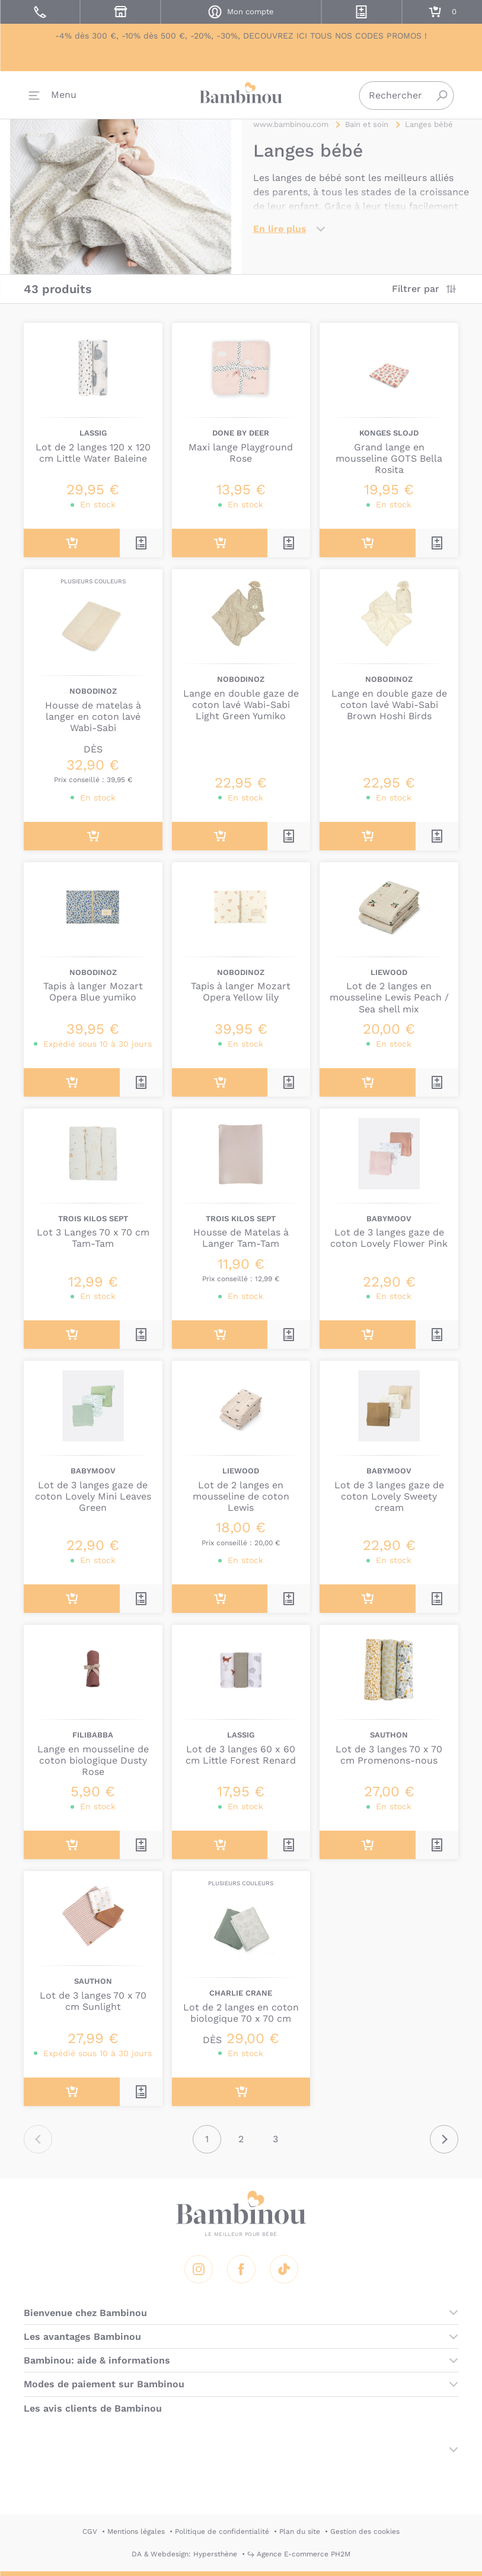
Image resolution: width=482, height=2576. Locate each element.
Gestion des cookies (365, 2531)
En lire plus (280, 228)
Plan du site (299, 2531)
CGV (89, 2531)
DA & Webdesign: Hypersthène (184, 2554)
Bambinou (241, 95)
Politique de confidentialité (222, 2531)
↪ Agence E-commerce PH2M (298, 2554)
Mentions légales (136, 2531)
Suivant (444, 2139)
